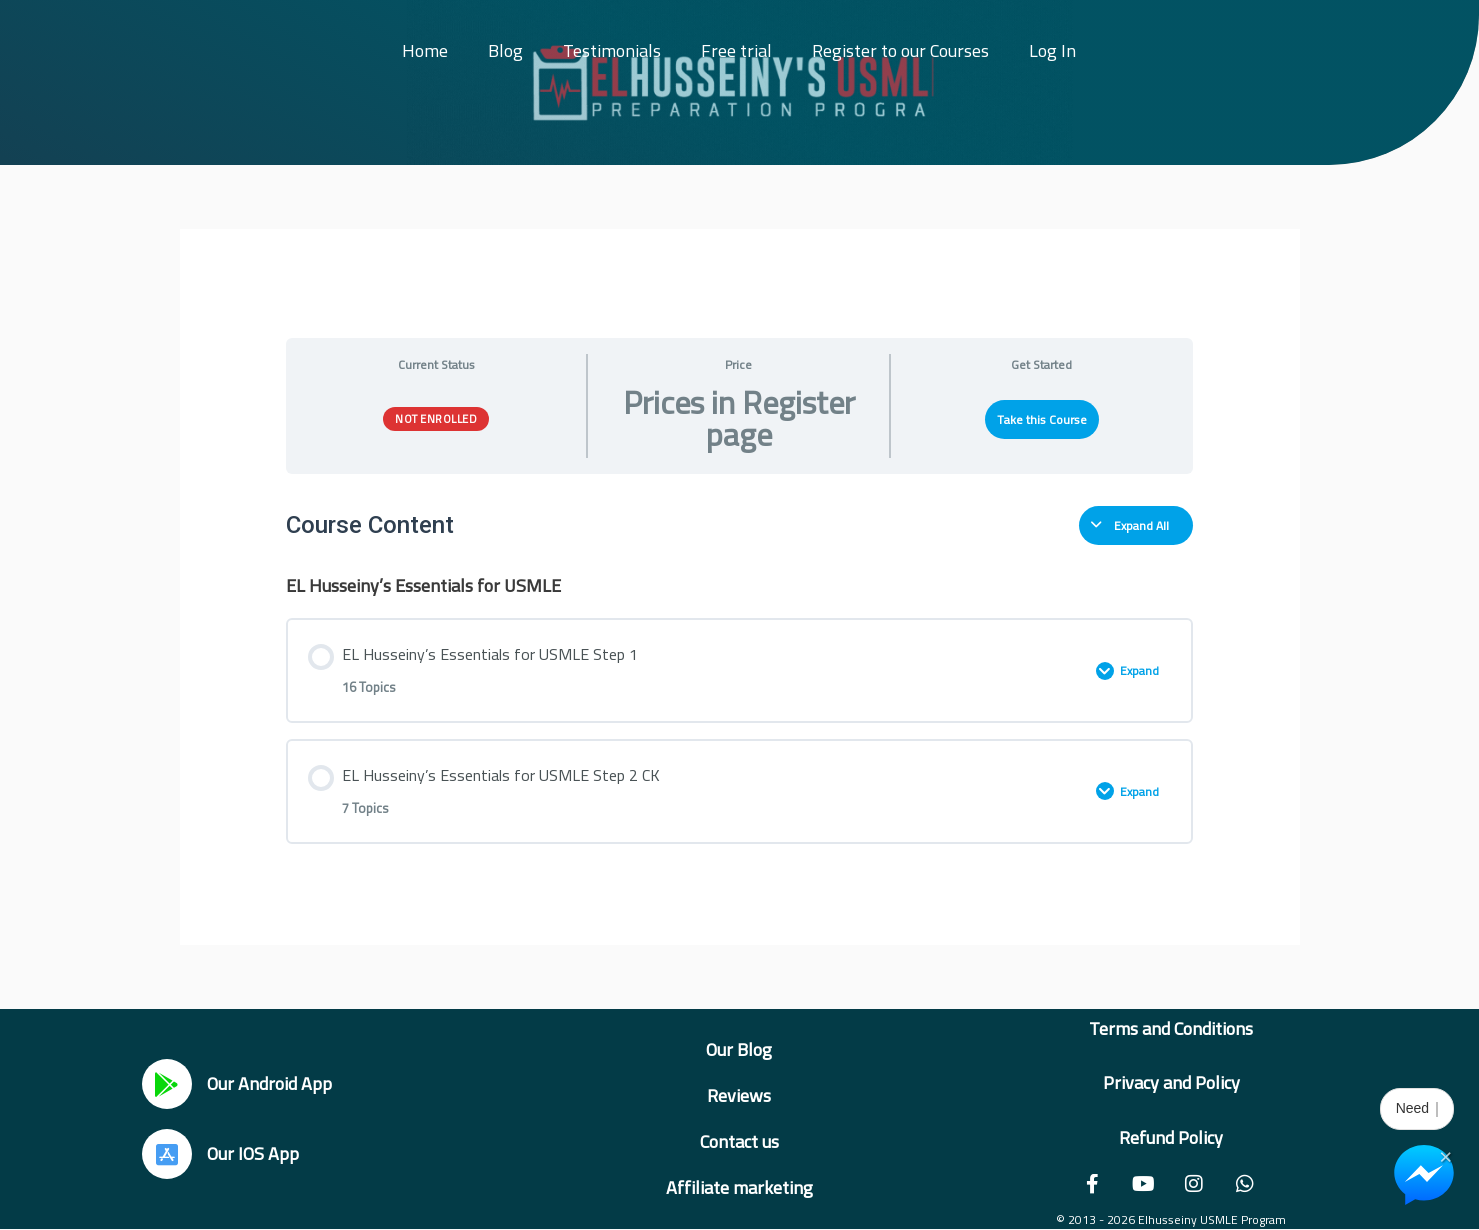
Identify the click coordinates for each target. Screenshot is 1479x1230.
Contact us (739, 1141)
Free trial (736, 50)
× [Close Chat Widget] (1445, 1155)
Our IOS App (253, 1153)
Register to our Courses (900, 50)
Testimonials (612, 50)
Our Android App (269, 1083)
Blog (505, 50)
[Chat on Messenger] (1424, 1175)
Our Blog (739, 1049)
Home (425, 50)
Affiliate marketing (739, 1187)
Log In (1052, 50)
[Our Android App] (167, 1084)
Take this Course (1042, 419)
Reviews (739, 1095)
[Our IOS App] (167, 1154)
